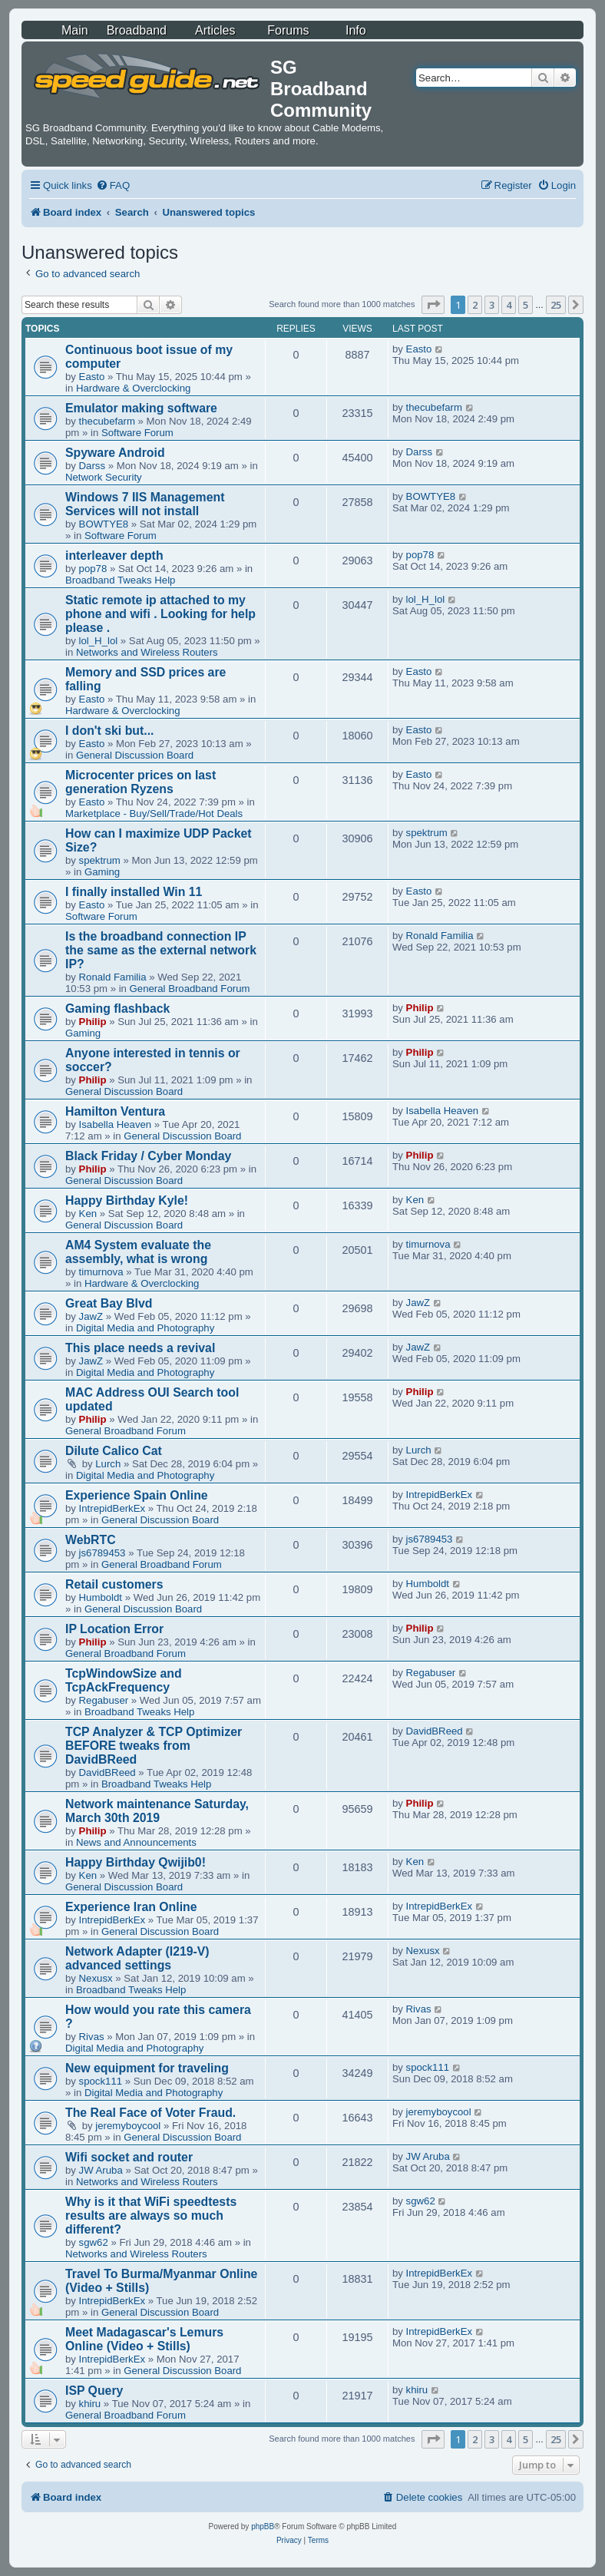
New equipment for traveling (147, 2068)
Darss (92, 465)
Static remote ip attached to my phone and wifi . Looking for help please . (160, 614)
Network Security (103, 477)
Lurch (108, 1464)
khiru (90, 2403)
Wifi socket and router (129, 2157)
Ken (88, 1213)
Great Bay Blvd (108, 1303)
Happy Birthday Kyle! (126, 1200)
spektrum (100, 860)
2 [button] (475, 305)
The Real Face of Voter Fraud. (150, 2112)
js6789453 (102, 1553)
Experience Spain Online (136, 1495)
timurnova (101, 1272)
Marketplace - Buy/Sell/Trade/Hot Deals (154, 813)
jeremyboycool (127, 2125)
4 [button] (508, 305)
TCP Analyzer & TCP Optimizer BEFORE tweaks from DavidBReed (153, 1745)
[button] (433, 305)
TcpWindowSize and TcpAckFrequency (123, 1680)
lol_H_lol (98, 640)
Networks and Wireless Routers (147, 652)
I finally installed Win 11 (133, 891)
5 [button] (525, 305)
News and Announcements (136, 1842)
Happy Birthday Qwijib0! (135, 1862)
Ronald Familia (113, 977)
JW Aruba (101, 2170)
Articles (215, 30)
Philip (93, 1021)
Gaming (102, 872)
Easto (92, 376)
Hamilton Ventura (115, 1111)
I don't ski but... (109, 730)
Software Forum (137, 432)
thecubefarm (107, 421)
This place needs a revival (140, 1347)
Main (74, 30)
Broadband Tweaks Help (120, 580)
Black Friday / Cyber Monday (148, 1155)
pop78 (93, 568)
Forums (288, 30)
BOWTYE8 (103, 524)
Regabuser (104, 1700)
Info (355, 30)
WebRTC (90, 1539)
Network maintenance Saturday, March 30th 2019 (157, 1810)
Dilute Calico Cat (113, 1450)
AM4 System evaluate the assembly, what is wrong (138, 1251)
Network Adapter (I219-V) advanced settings (137, 1958)
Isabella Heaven (115, 1124)
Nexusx (96, 1978)
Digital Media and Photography (145, 1328)
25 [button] (555, 305)
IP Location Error (114, 1628)
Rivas (91, 2036)
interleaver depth (114, 555)
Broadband (137, 30)
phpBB (262, 2526)
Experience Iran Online (131, 1906)
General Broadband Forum (190, 988)
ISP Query (94, 2390)
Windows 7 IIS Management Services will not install (144, 504)
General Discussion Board (134, 755)
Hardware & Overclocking (133, 388)
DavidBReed (107, 1772)
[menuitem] (113, 185)
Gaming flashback (117, 1008)
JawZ (91, 1316)
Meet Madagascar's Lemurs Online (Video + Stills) (144, 2339)
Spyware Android (115, 452)
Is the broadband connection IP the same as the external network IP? (160, 950)
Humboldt (100, 1597)
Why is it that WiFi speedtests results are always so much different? (150, 2215)
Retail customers (114, 1584)
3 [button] (491, 305)
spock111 (100, 2081)
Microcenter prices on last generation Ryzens (140, 782)
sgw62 (93, 2242)
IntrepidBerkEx (112, 1508)
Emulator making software (141, 408)
